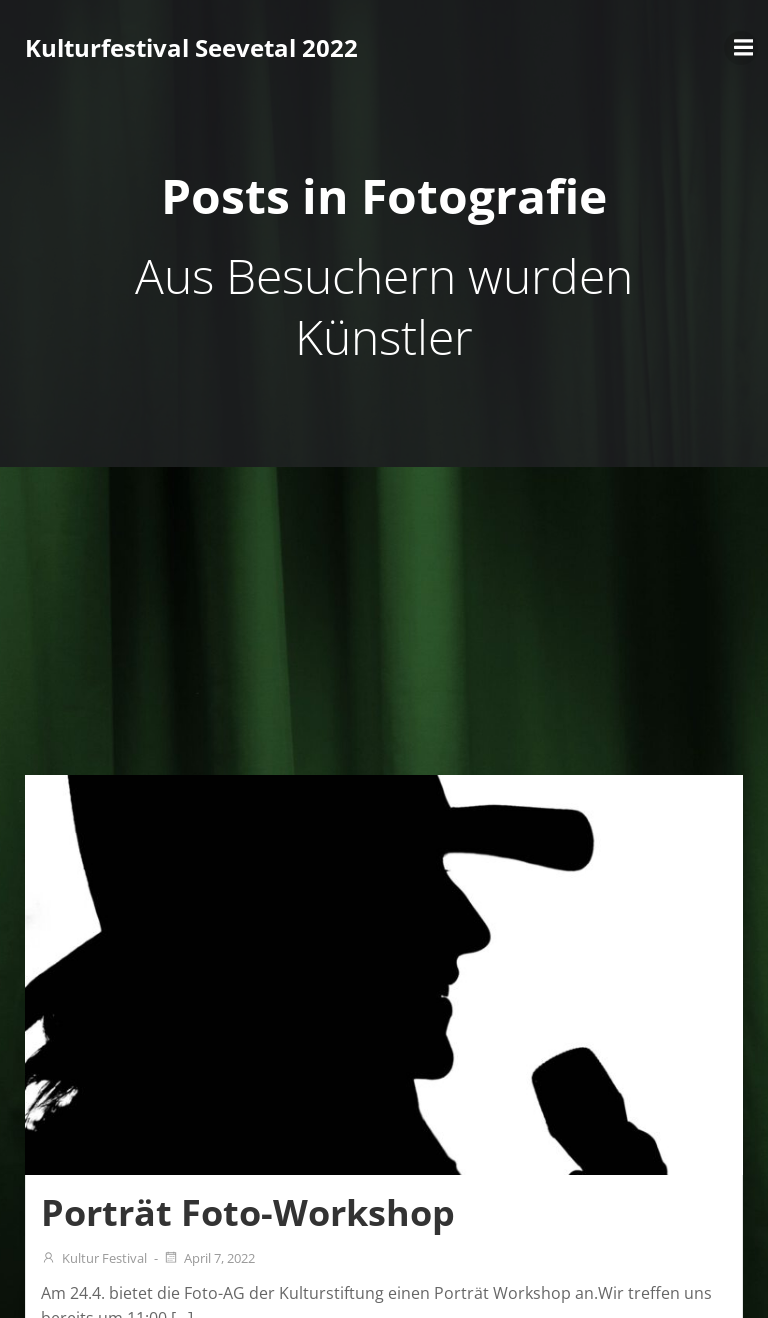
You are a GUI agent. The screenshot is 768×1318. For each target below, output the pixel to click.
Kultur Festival (94, 1258)
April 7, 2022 (209, 1258)
